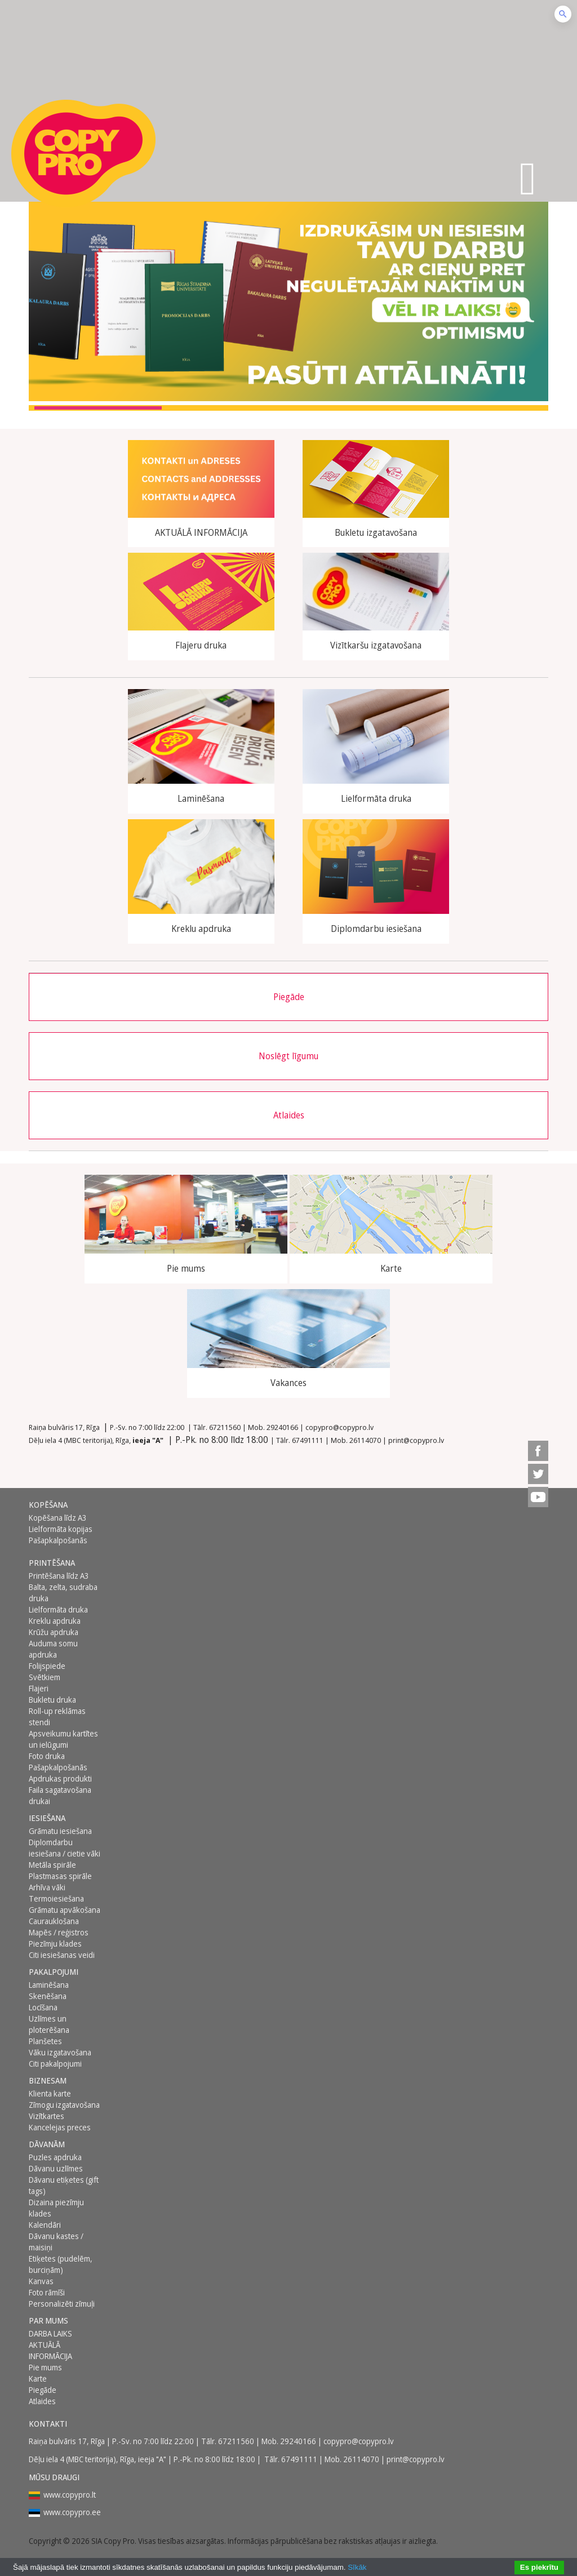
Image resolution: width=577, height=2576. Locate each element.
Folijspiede (47, 1665)
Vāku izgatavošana (60, 2052)
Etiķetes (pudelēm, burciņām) (60, 2264)
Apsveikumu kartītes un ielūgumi (63, 1739)
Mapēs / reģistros (58, 1932)
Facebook (538, 1451)
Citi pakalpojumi (55, 2063)
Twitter (538, 1474)
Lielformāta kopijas (60, 1529)
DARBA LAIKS (50, 2333)
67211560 (225, 1427)
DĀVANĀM (47, 2144)
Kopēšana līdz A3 (58, 1517)
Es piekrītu (539, 2567)
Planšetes (45, 2041)
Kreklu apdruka (55, 1620)
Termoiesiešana (56, 1898)
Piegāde (288, 997)
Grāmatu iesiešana (60, 1831)
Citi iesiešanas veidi (62, 1954)
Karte (38, 2378)
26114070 (365, 1440)
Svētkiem (44, 1677)
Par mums (48, 2320)
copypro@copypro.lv (339, 1427)
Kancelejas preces (60, 2127)
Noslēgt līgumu (288, 1056)
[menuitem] (538, 1428)
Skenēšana (47, 1996)
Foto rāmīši (47, 2292)
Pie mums (45, 2367)
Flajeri (38, 1688)
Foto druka (47, 1756)
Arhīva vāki (47, 1887)
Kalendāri (45, 2224)
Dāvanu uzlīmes (56, 2168)
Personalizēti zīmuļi (62, 2303)
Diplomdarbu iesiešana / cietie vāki (64, 1848)
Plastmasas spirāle (60, 1876)
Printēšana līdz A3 (59, 1575)
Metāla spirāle (52, 1864)
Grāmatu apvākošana (64, 1909)
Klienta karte (50, 2093)
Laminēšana (49, 1984)
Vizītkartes (46, 2116)
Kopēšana (48, 1504)
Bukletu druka (52, 1699)
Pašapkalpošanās (58, 1540)
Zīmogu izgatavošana (64, 2104)
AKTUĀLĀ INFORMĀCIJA (50, 2350)
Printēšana (52, 1562)
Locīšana (43, 2007)
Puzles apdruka (55, 2157)
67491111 (307, 1440)
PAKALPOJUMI (53, 1971)
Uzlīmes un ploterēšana (49, 2024)
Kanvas (41, 2281)
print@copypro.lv (416, 1440)
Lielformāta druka (58, 1609)
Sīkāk (357, 2567)
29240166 (282, 1427)
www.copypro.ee (72, 2512)
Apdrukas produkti (60, 1778)
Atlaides (288, 1115)
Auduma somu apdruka (53, 1649)
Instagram (538, 1428)
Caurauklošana (54, 1921)
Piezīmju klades (55, 1943)
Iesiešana (47, 1818)
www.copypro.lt (69, 2494)
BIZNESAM (47, 2080)
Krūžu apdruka (53, 1632)
